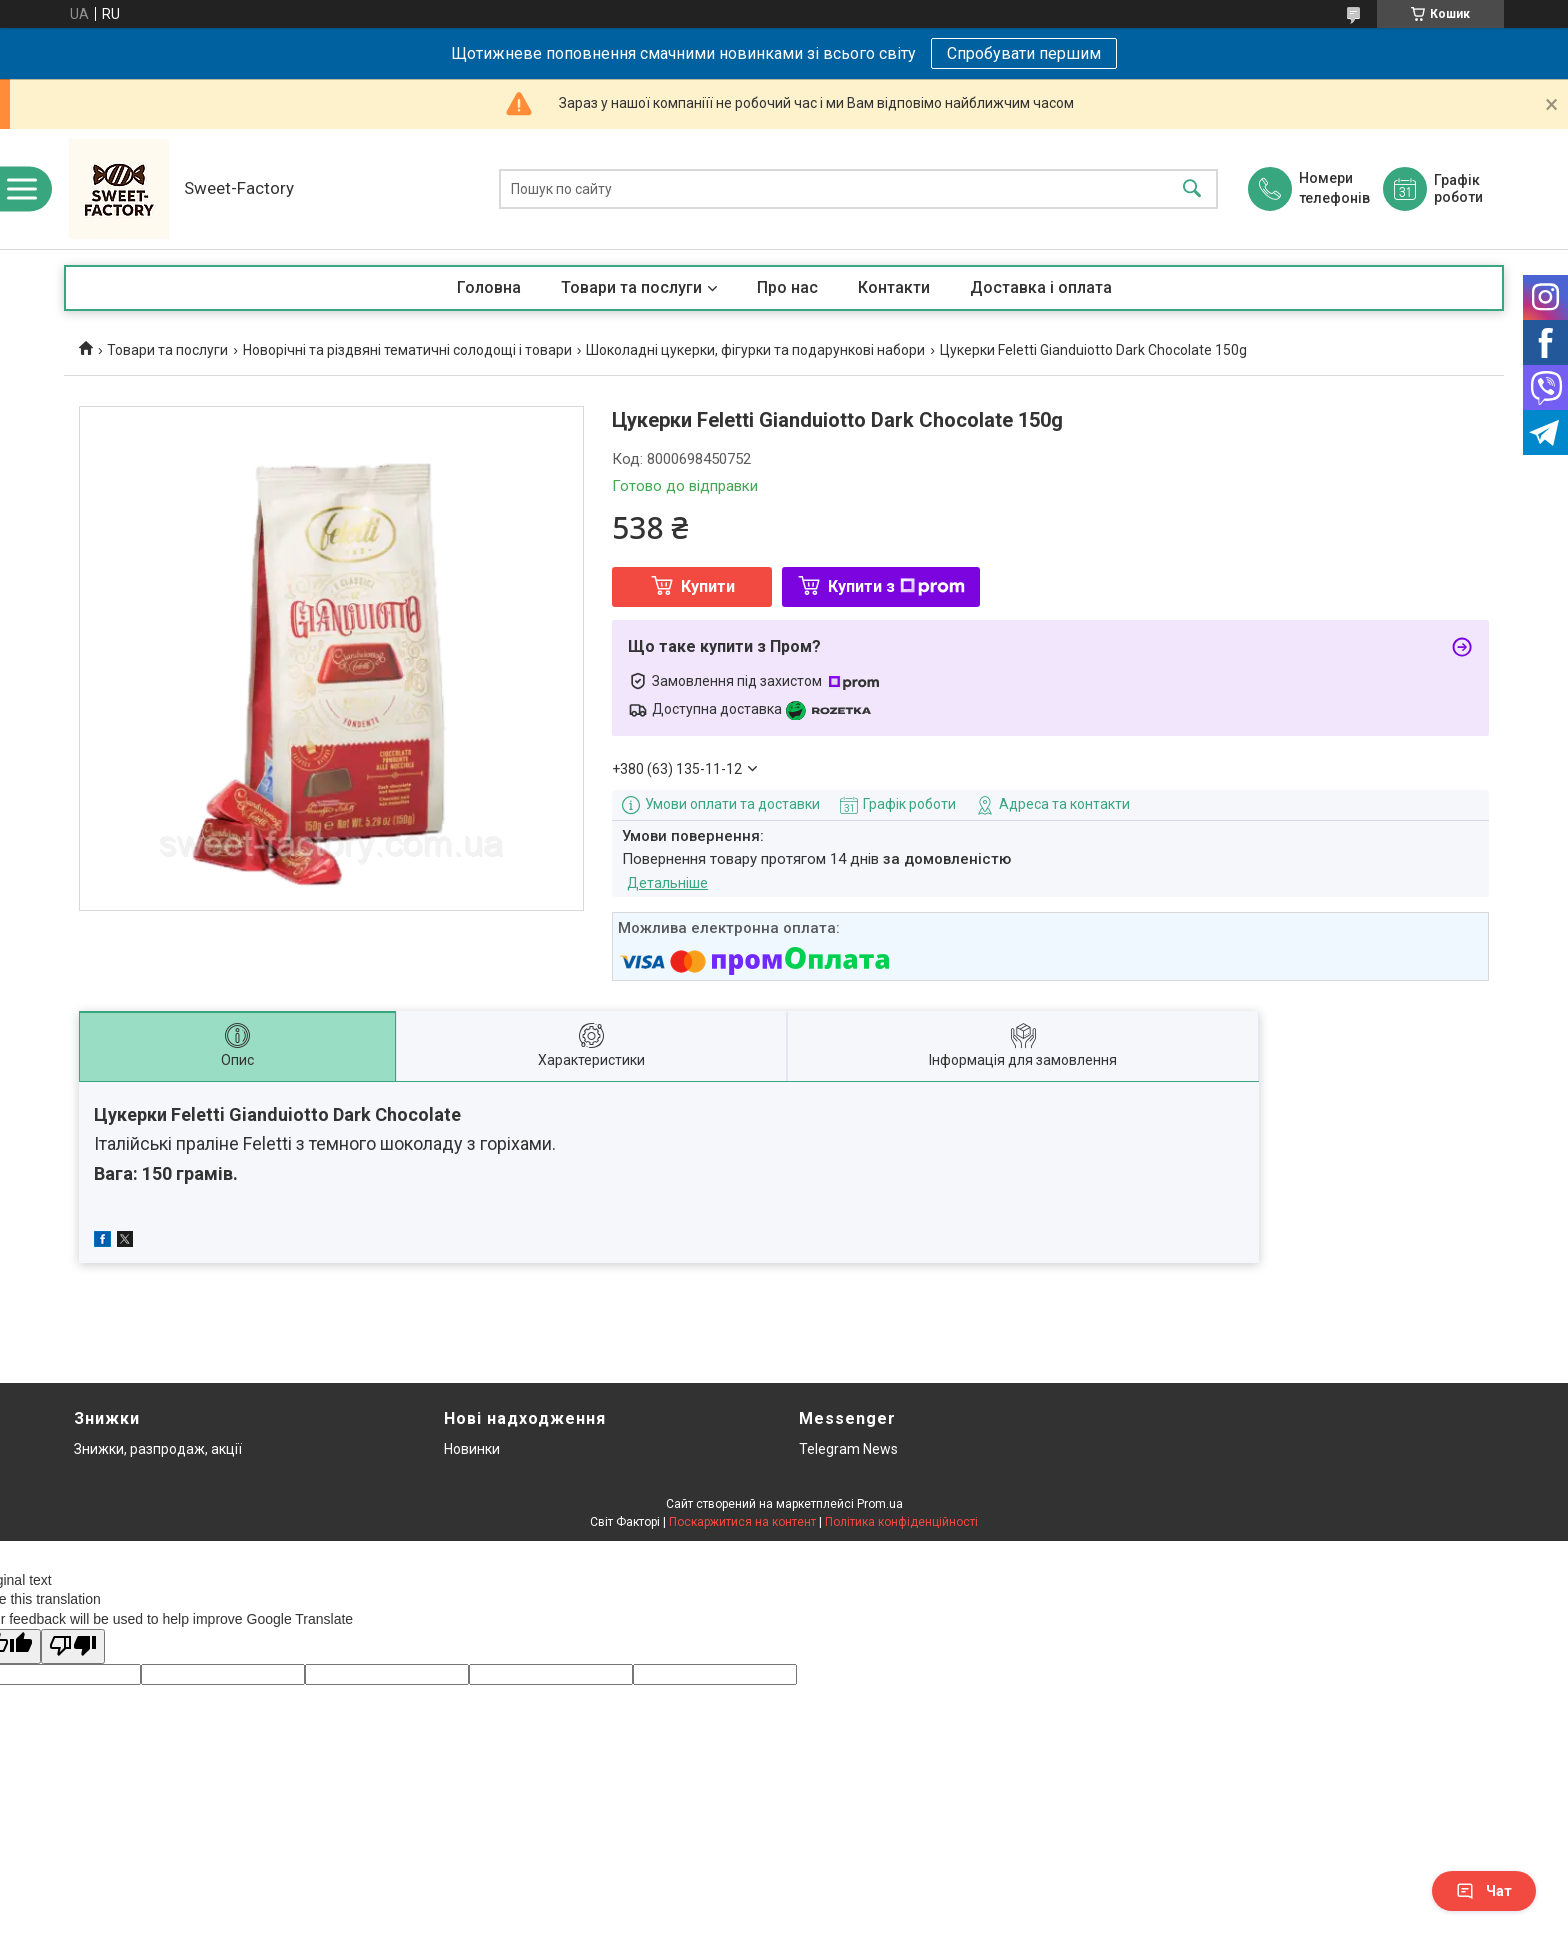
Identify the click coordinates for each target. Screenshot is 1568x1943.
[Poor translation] (73, 1646)
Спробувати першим (1024, 53)
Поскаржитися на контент (742, 1522)
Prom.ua (880, 1504)
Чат (1484, 1891)
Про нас (787, 287)
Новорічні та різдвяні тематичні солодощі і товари (407, 350)
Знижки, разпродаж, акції (158, 1449)
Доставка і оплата (1041, 287)
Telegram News (848, 1449)
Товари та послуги (631, 287)
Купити (708, 586)
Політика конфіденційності (901, 1522)
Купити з (896, 586)
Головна (489, 287)
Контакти (894, 287)
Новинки (472, 1449)
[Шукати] (1192, 189)
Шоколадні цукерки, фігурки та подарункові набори (755, 350)
